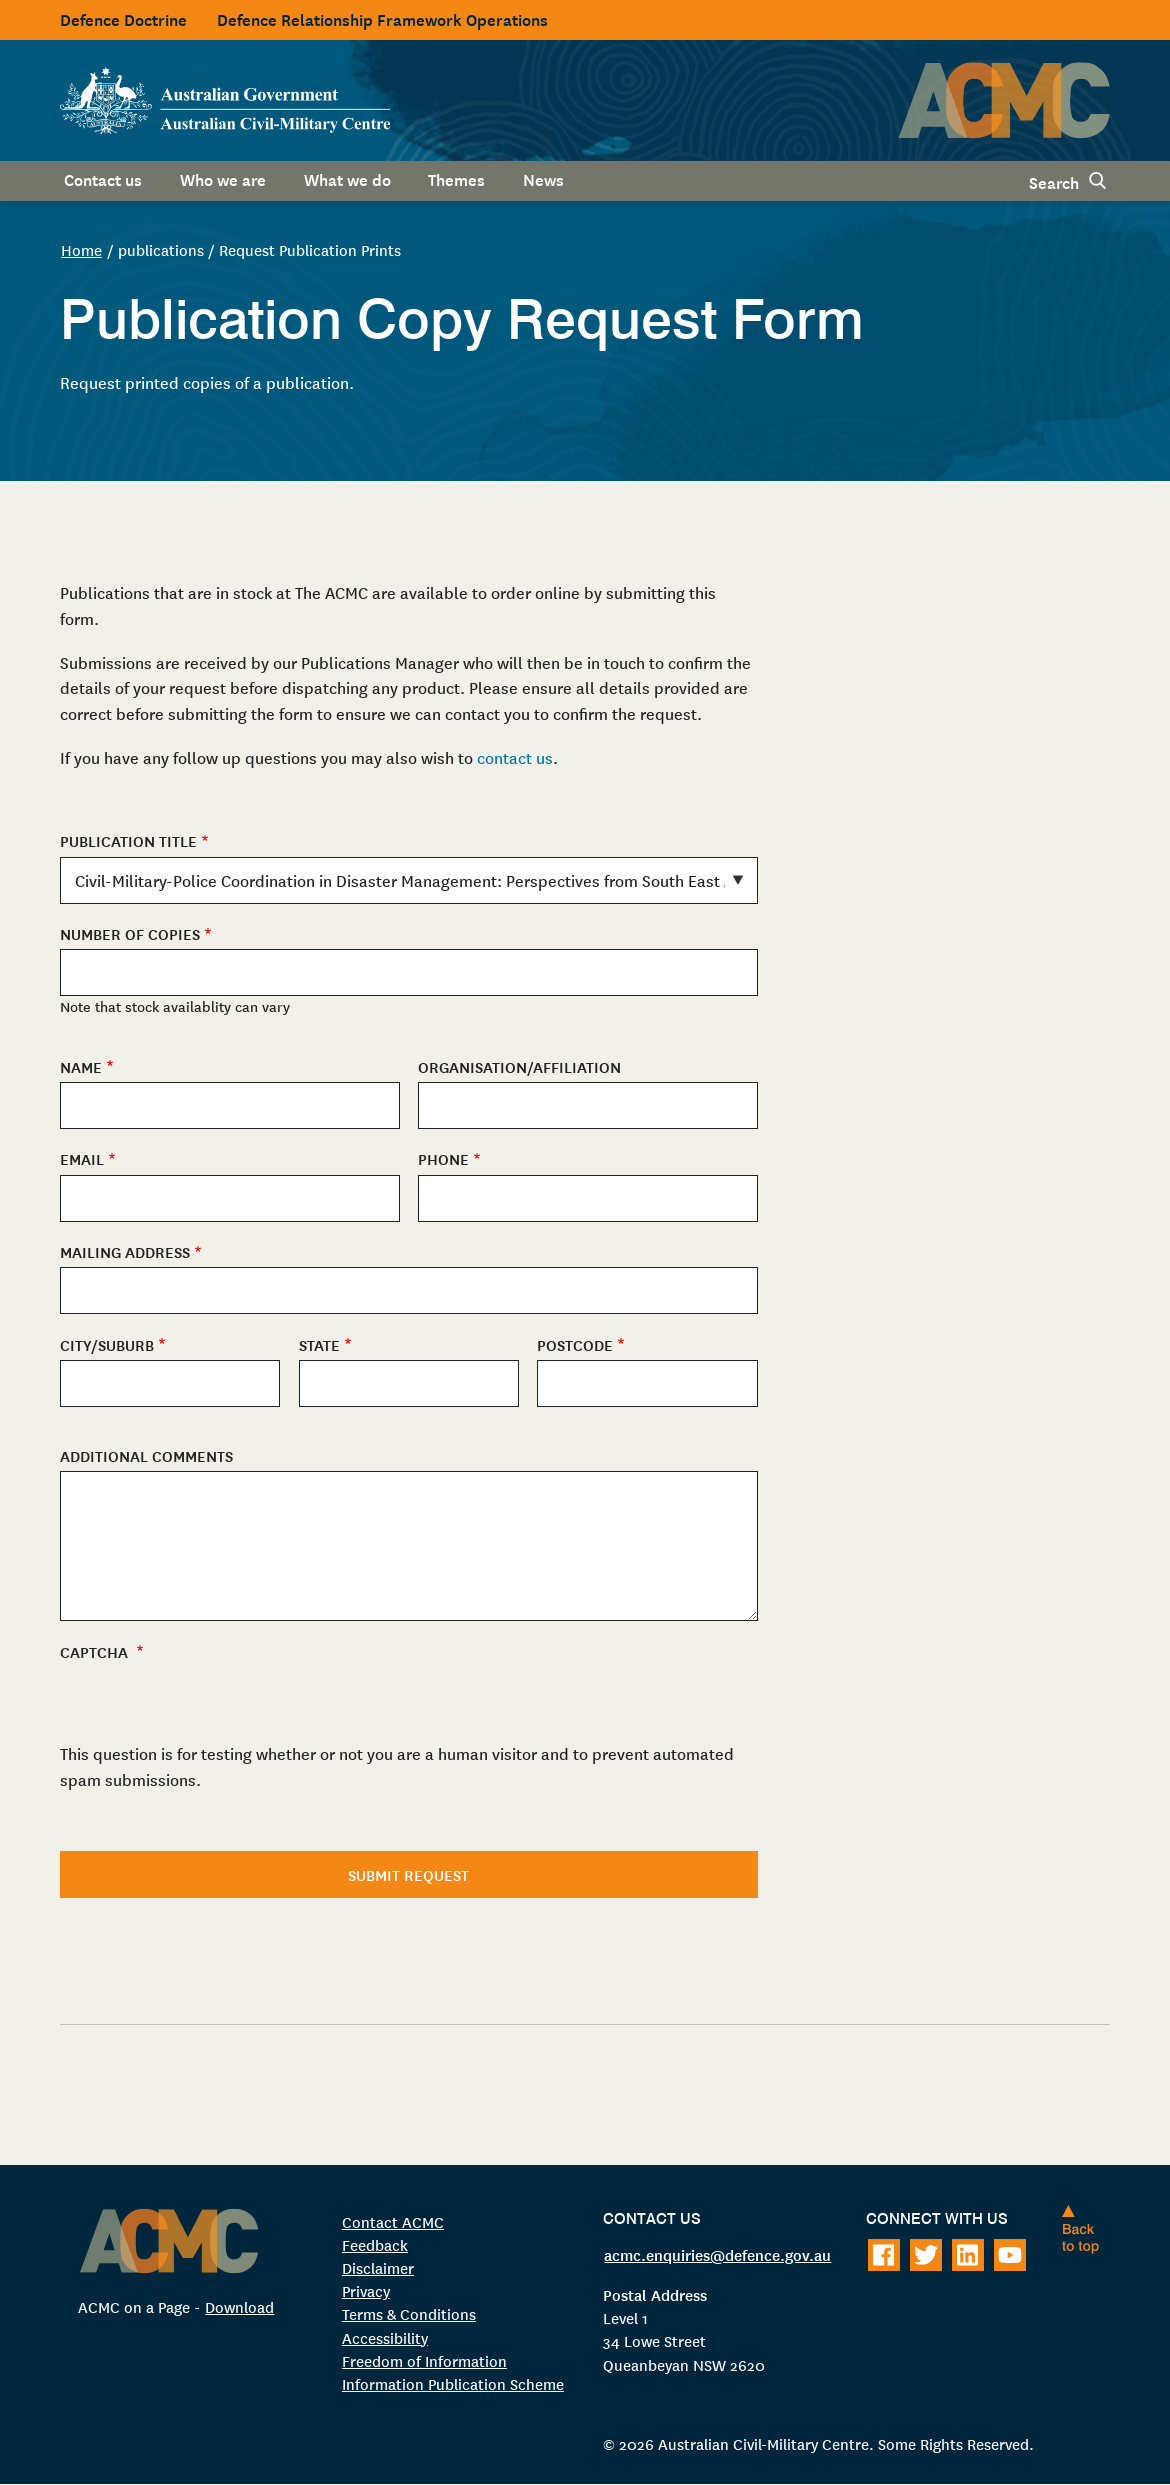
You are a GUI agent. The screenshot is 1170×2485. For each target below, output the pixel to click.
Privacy (366, 2290)
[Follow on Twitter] (926, 2255)
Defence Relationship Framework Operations (382, 18)
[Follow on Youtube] (1010, 2255)
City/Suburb (107, 1344)
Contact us (103, 178)
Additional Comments (146, 1455)
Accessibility (385, 2337)
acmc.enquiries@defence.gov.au (717, 2254)
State (319, 1344)
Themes (456, 178)
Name (81, 1066)
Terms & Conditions (409, 2313)
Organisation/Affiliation (519, 1066)
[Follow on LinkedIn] (968, 2255)
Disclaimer (378, 2267)
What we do (347, 178)
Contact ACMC (393, 2221)
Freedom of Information (424, 2360)
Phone (443, 1158)
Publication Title (128, 840)
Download (239, 2306)
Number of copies (130, 933)
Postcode (575, 1344)
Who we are (223, 178)
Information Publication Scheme (453, 2383)
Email (82, 1158)
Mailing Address (125, 1251)
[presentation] (212, 1823)
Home (81, 249)
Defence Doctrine (123, 18)
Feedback (375, 2244)
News (543, 178)
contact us (515, 757)
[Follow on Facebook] (884, 2255)
